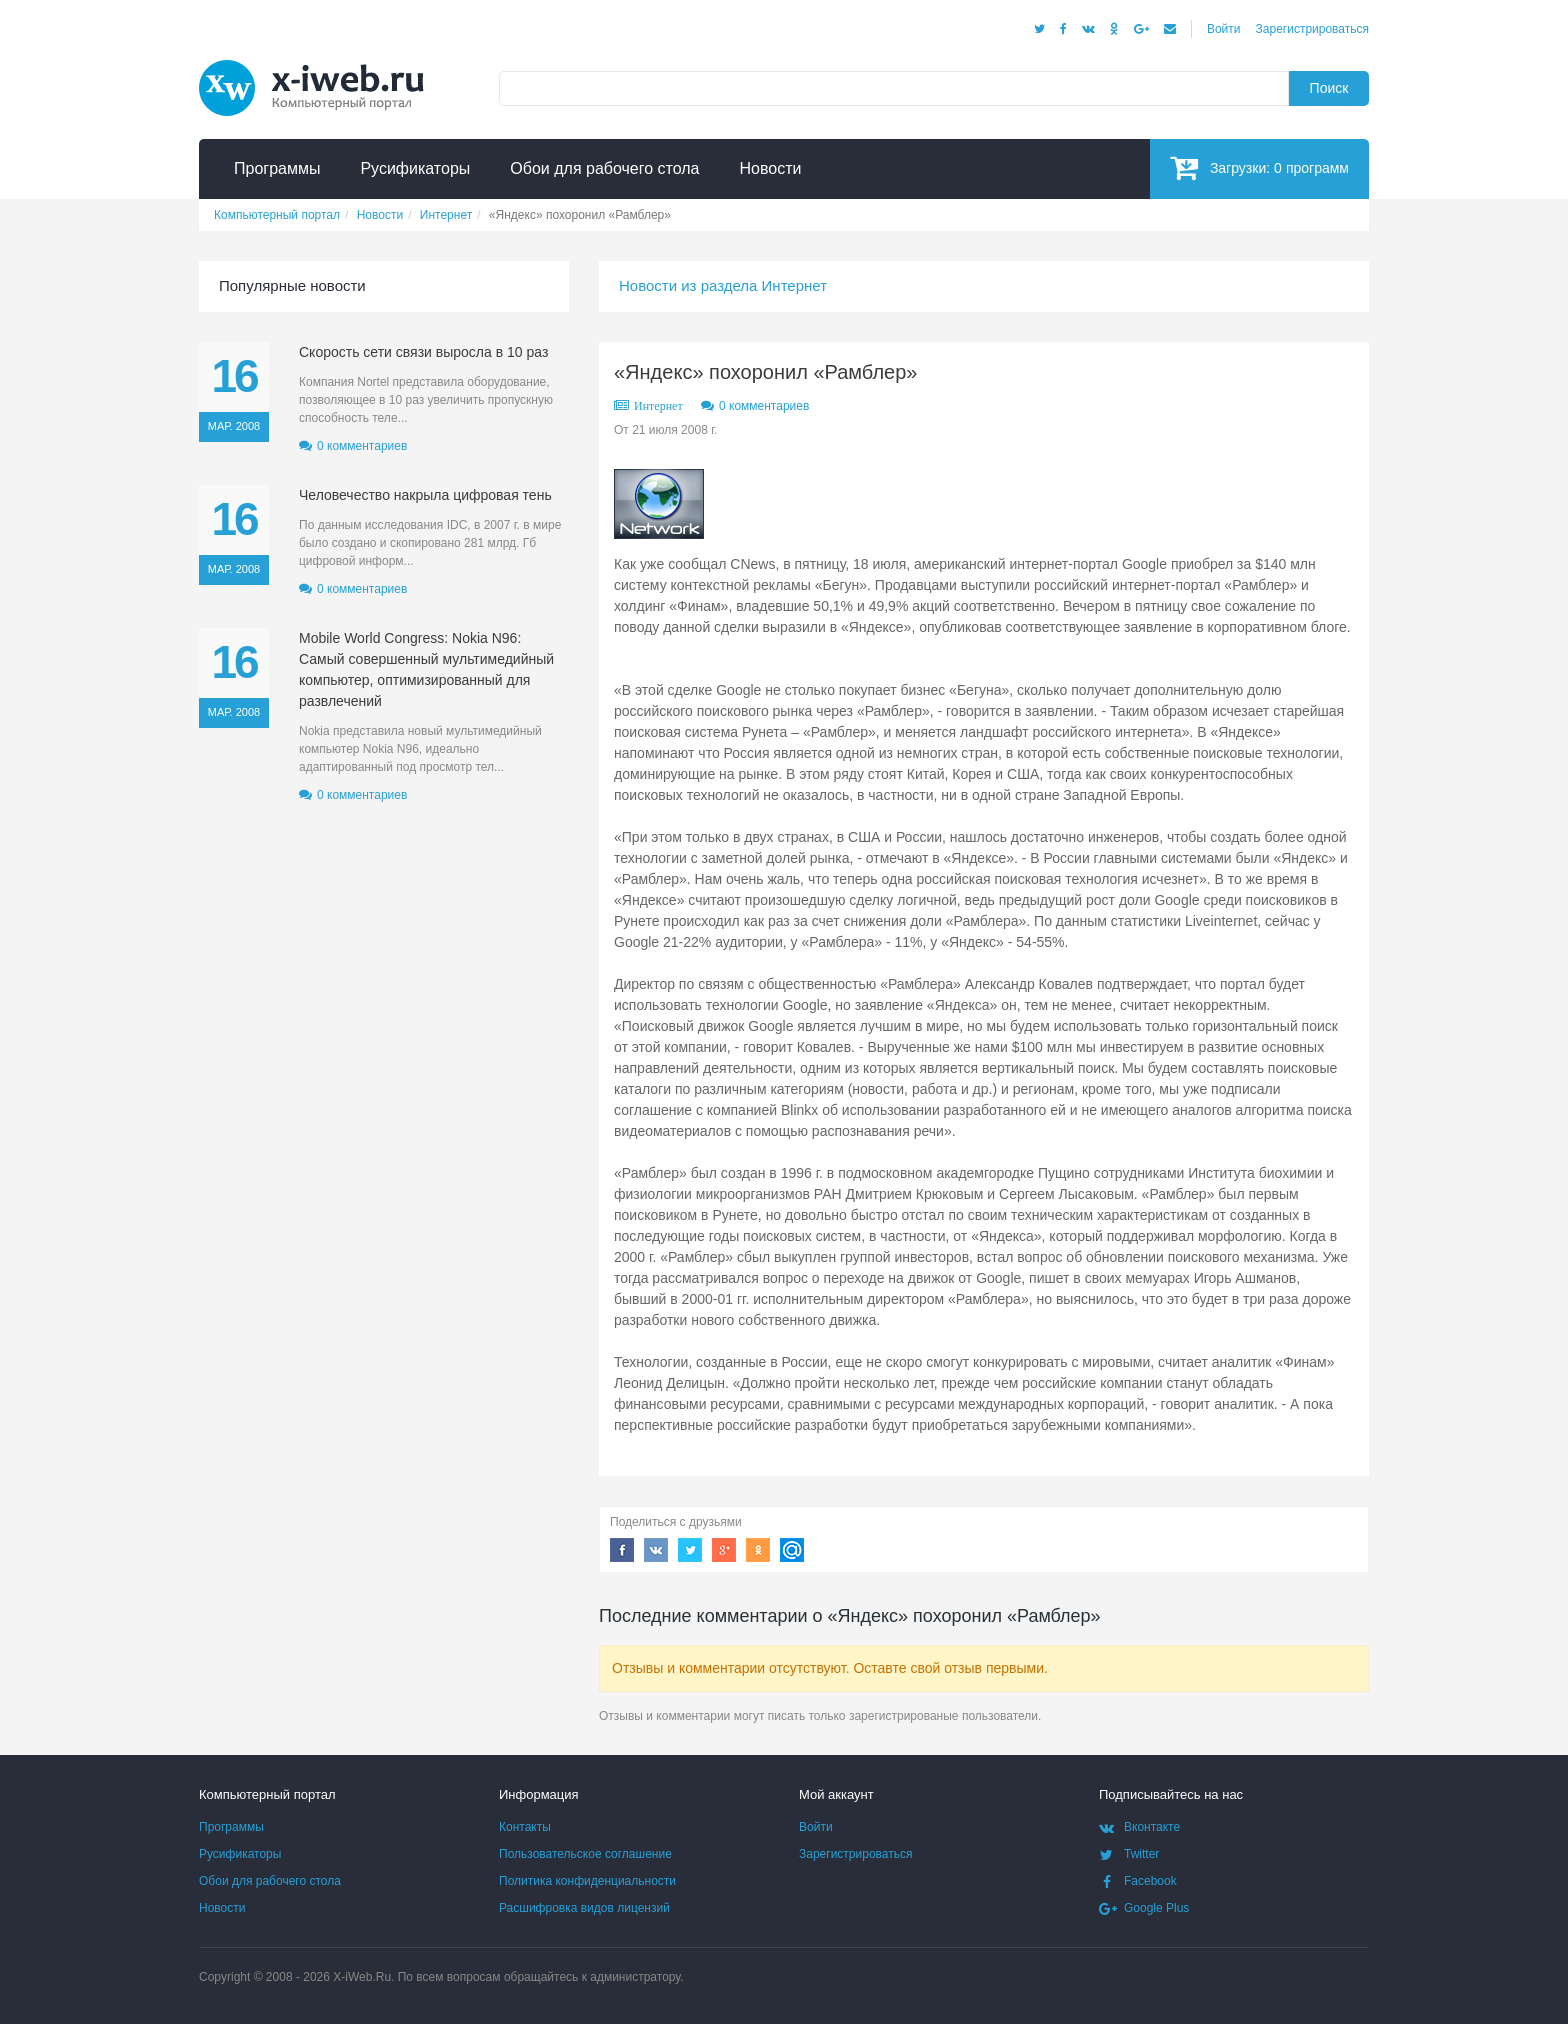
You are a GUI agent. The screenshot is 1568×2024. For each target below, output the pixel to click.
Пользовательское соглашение (585, 1854)
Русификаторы (240, 1854)
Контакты (525, 1827)
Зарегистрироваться (1312, 29)
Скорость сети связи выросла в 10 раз (423, 352)
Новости (222, 1908)
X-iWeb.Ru (362, 1977)
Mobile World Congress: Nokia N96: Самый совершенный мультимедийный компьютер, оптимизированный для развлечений (426, 669)
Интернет (658, 406)
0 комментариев (764, 406)
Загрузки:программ (1259, 167)
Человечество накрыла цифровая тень (425, 495)
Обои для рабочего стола (270, 1881)
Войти (1224, 29)
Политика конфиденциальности (587, 1881)
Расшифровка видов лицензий (584, 1908)
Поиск (1329, 88)
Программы (231, 1827)
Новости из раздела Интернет (723, 285)
